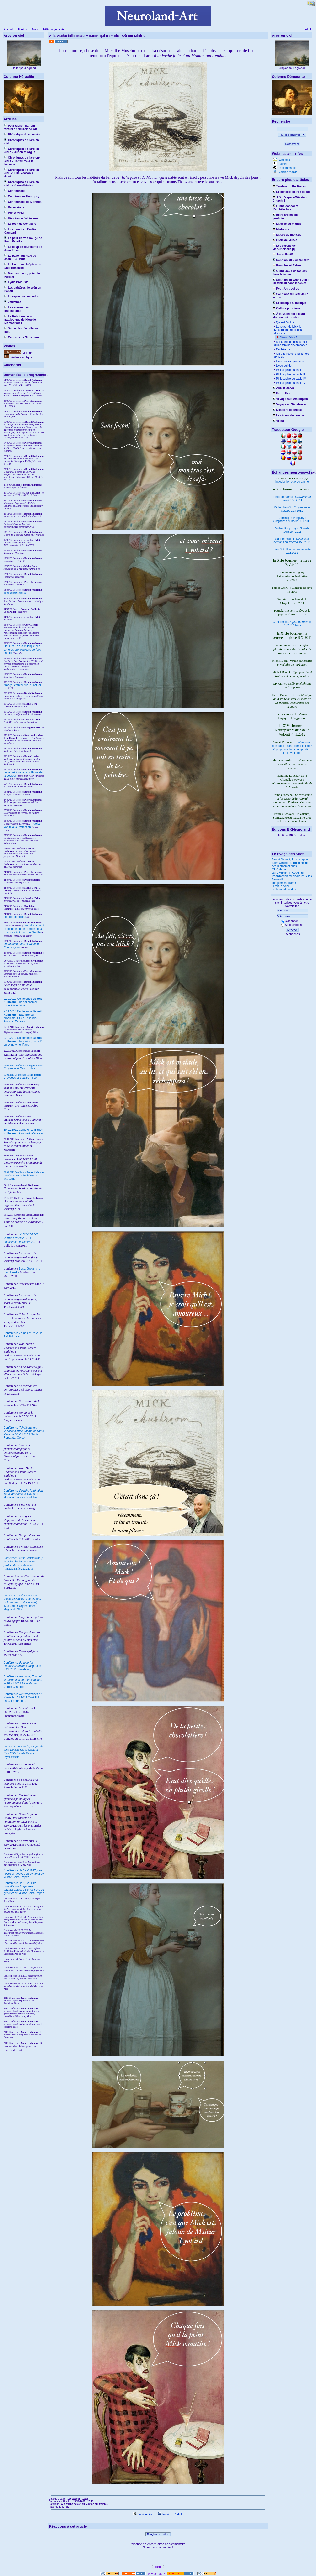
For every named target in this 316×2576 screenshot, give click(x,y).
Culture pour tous (286, 308)
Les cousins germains (289, 361)
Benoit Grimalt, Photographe (290, 859)
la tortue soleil (280, 886)
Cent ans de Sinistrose (21, 337)
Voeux (278, 420)
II (38, 929)
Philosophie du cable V (290, 383)
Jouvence (12, 302)
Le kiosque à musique (289, 303)
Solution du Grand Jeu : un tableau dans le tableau (291, 281)
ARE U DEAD (283, 388)
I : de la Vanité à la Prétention (22, 825)
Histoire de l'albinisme (21, 218)
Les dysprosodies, (15, 917)
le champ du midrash (285, 889)
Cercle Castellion (14, 1687)
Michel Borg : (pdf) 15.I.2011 (292, 530)
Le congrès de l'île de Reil (292, 191)
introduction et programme (292, 481)
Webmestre (285, 159)
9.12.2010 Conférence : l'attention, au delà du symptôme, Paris (23, 1041)
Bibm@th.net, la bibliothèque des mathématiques (290, 864)
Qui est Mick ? (284, 322)
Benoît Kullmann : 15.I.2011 (292, 551)
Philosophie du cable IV (290, 378)
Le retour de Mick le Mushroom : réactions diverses (288, 330)
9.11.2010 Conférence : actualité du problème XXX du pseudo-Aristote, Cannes (23, 1016)
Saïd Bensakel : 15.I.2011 (292, 540)
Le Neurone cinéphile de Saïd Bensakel (22, 266)
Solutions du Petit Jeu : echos (290, 295)
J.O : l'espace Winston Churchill (290, 199)
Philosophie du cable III (290, 374)
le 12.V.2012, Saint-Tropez (24, 1874)
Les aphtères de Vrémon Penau (22, 289)
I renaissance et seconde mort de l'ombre (24, 927)
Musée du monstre (287, 234)
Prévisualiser (143, 2514)
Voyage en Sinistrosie (289, 404)
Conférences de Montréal (23, 201)
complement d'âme (284, 883)
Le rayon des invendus (21, 296)
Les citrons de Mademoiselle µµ (284, 247)
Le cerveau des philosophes (16, 309)
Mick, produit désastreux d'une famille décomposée (290, 343)
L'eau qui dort (284, 365)
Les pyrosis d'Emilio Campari (20, 231)
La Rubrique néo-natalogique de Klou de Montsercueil (20, 320)
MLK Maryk (279, 869)
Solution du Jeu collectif (291, 260)
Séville (36, 932)
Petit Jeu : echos (286, 288)
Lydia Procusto (16, 282)
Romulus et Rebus (287, 265)
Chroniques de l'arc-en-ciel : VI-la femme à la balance (22, 161)
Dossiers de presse (287, 409)
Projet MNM (14, 212)
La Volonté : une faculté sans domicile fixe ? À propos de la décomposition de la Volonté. (292, 748)
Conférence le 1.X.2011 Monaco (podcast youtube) (23, 1494)
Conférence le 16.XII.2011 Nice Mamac (23, 1680)
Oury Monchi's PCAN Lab (288, 872)
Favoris (283, 164)
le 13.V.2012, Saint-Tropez (24, 1888)
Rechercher (292, 143)
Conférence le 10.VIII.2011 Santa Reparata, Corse (24, 1432)
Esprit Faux (282, 393)
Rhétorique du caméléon (22, 134)
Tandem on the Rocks (289, 186)
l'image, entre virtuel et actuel (22, 685)
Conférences (14, 191)
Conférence (11, 1870)
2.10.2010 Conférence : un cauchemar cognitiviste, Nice (23, 1002)
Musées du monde (287, 223)
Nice (19, 1068)
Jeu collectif (283, 254)
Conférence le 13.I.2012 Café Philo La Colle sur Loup (22, 1697)
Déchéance (282, 349)
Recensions (14, 207)
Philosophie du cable (288, 370)
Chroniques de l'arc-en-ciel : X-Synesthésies (22, 183)
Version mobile (287, 172)
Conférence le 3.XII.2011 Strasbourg (22, 1666)
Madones (281, 229)
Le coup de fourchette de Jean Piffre (23, 248)
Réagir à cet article (158, 2534)
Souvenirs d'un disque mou (21, 330)
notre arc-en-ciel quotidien (286, 216)
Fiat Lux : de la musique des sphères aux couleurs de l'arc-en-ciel (23, 650)
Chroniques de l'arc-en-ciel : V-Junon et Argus (22, 150)
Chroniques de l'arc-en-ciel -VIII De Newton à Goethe (22, 173)
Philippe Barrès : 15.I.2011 (292, 498)
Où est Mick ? (288, 337)
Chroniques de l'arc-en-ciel (22, 141)
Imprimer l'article (170, 2514)
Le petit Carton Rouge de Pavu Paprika (23, 239)
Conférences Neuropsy (21, 196)
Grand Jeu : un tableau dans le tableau (290, 272)
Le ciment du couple (288, 415)
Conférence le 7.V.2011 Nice (292, 623)
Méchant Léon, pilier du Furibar (22, 275)
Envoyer (292, 929)
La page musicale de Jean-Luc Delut (20, 257)
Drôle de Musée (285, 240)
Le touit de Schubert (20, 223)
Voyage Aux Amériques (290, 399)
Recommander (287, 168)
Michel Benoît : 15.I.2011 (292, 509)
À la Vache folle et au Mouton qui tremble (289, 315)
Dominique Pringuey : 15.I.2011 (292, 519)
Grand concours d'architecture (285, 207)
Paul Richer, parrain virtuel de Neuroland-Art (20, 127)
